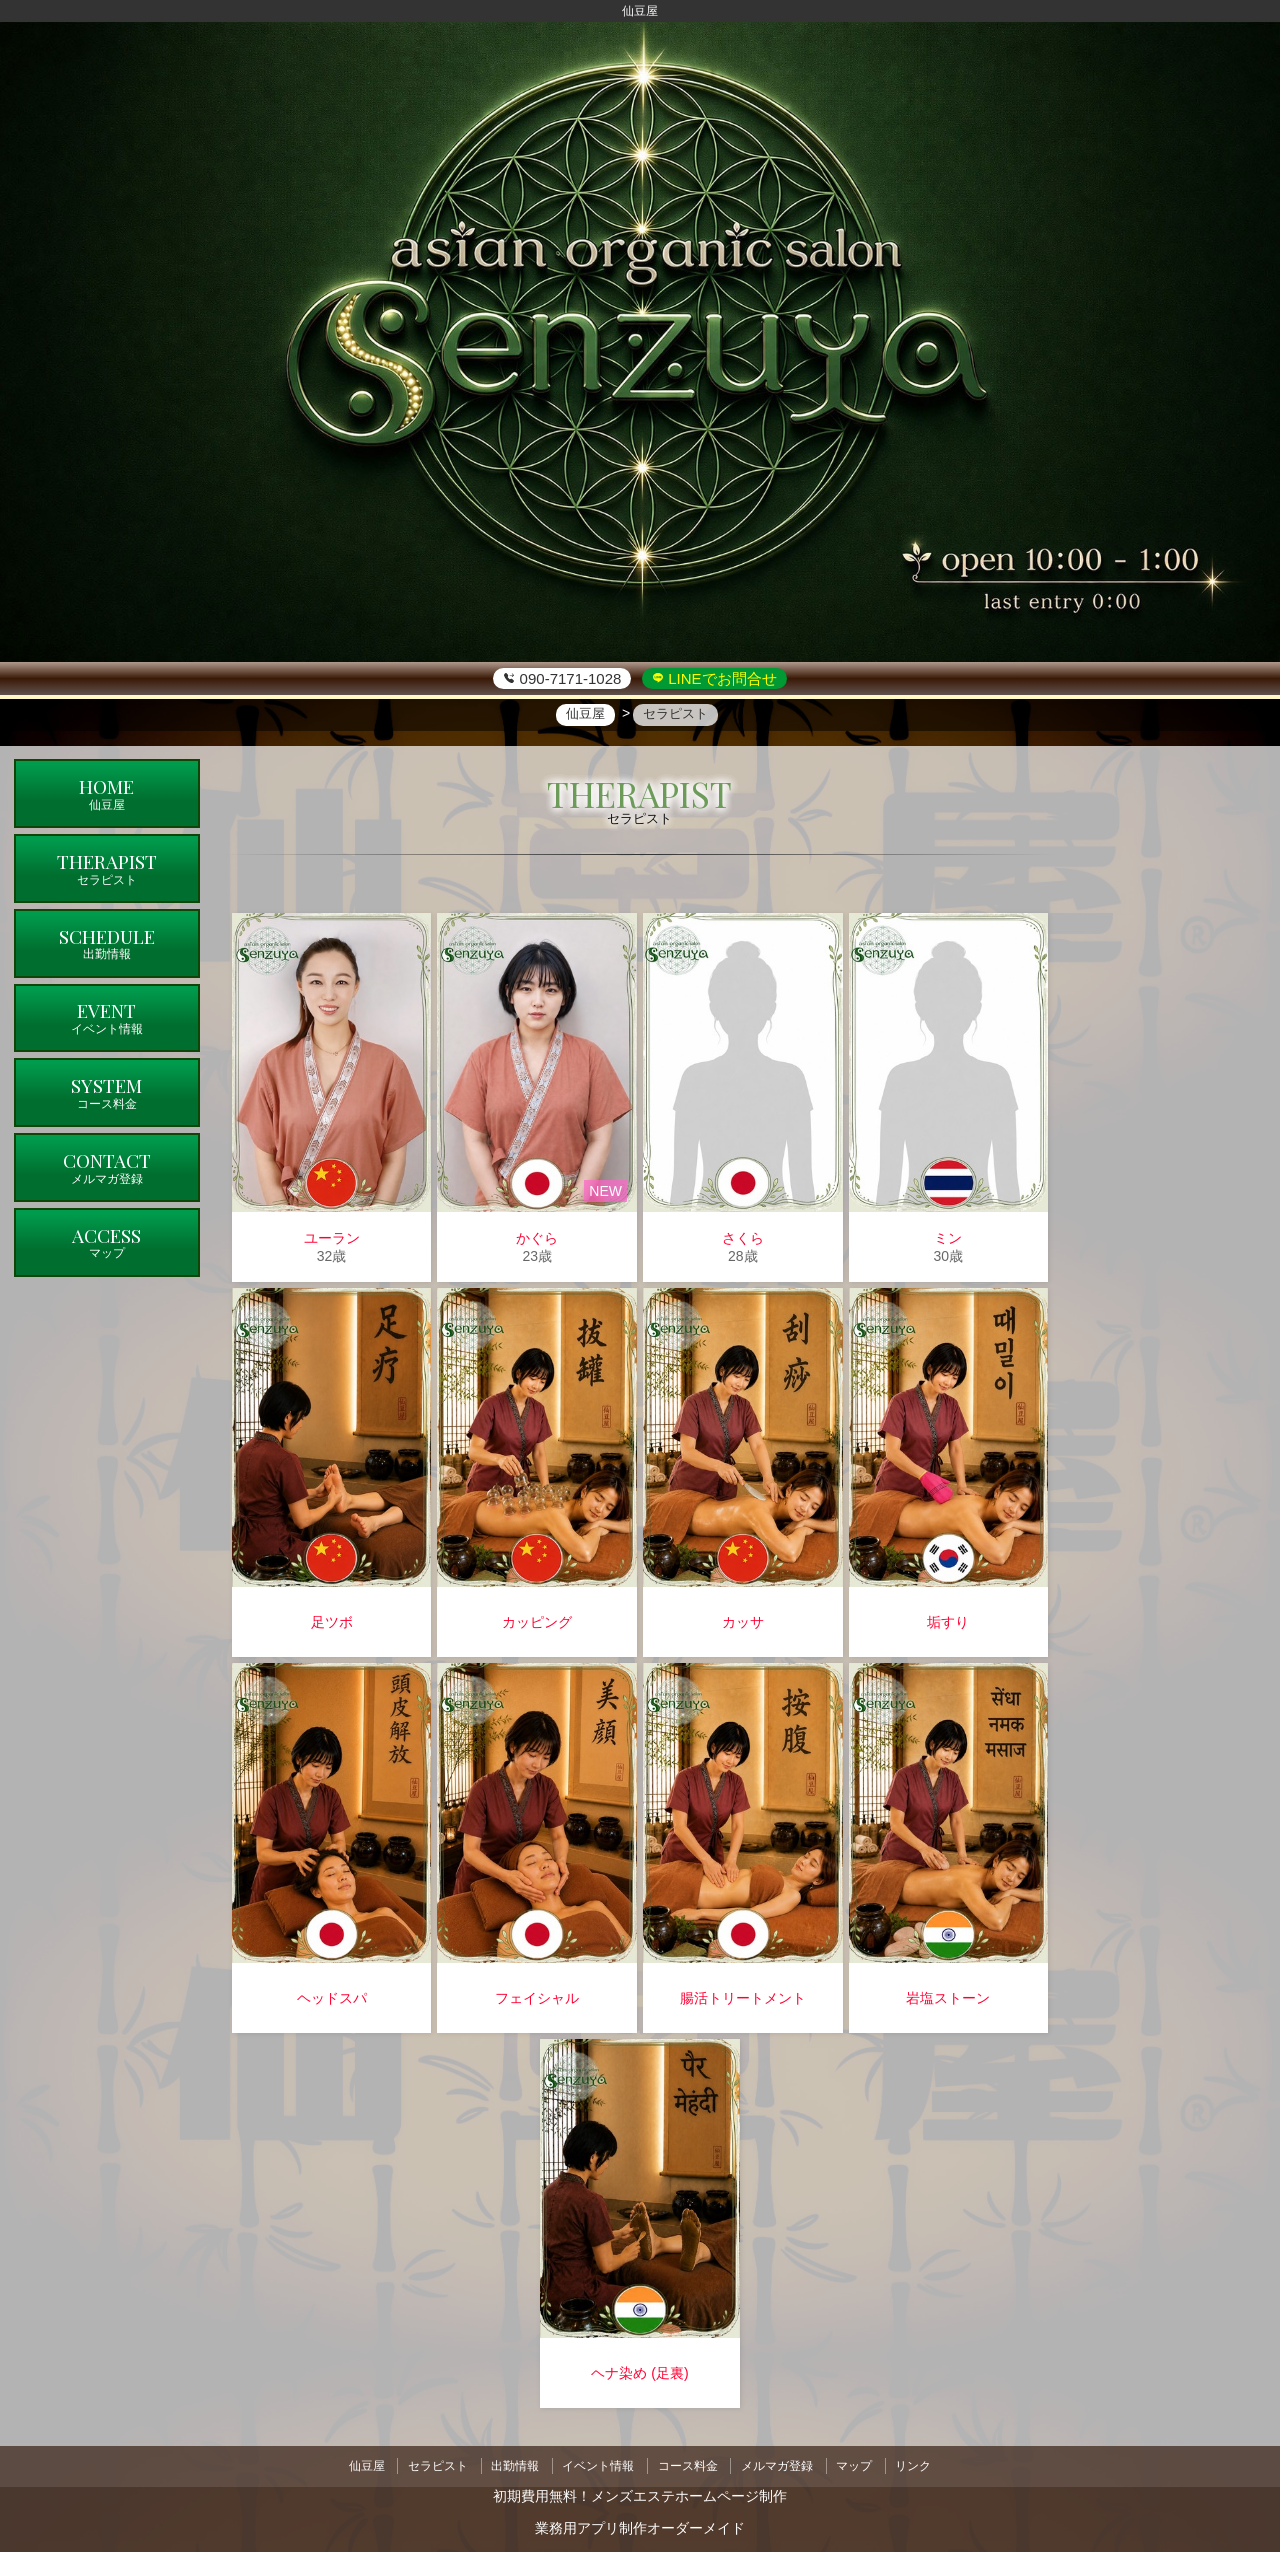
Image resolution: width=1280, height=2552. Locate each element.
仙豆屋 (352, 2463)
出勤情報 (509, 2463)
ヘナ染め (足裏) (639, 2373)
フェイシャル (537, 1998)
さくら (743, 1238)
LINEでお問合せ (720, 678)
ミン (948, 1238)
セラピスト (428, 2463)
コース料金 (690, 2463)
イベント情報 (596, 2463)
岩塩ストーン (948, 1998)
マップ (864, 2463)
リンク (928, 2463)
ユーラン (332, 1238)
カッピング (537, 1622)
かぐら (537, 1238)
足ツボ (332, 1622)
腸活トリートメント (743, 1998)
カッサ (743, 1622)
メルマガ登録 (783, 2463)
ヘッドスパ (332, 1998)
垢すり (948, 1622)
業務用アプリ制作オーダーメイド (640, 2523)
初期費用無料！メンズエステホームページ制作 (640, 2491)
